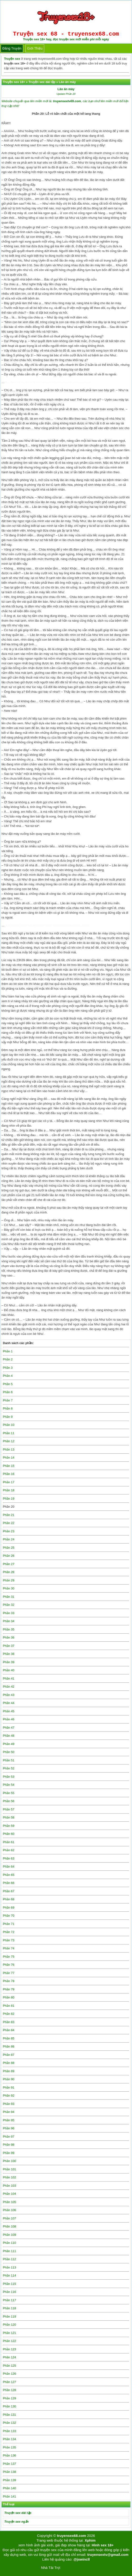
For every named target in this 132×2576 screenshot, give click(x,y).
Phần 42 (8, 1686)
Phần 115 (9, 2284)
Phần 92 (8, 2095)
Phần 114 (9, 2275)
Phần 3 (8, 1367)
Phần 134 (9, 2439)
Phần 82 (8, 2014)
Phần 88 (8, 2063)
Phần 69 (8, 1907)
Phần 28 (8, 1572)
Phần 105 (9, 2202)
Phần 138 (9, 2472)
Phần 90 (8, 2079)
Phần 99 (8, 2153)
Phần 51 (8, 1760)
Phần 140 (9, 2488)
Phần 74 (8, 1948)
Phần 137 (9, 2464)
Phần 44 (8, 1703)
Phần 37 (8, 1646)
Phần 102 (9, 2177)
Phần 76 (8, 1964)
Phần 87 (8, 2055)
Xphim (90, 2540)
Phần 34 (8, 1621)
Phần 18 (8, 1490)
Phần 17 (8, 1482)
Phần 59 (8, 1826)
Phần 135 (9, 2447)
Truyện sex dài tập (17, 2513)
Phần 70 (8, 1915)
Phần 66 (8, 1883)
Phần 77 (8, 1973)
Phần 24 (8, 1539)
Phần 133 (9, 2431)
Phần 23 (8, 1531)
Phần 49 (8, 1744)
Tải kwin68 (69, 2568)
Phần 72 (8, 1932)
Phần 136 (9, 2455)
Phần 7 (8, 1400)
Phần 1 (8, 1351)
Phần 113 (9, 2267)
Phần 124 (9, 2357)
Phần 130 (9, 2406)
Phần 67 (8, 1891)
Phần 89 (8, 2071)
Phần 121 (9, 2333)
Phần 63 (8, 1858)
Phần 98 (8, 2144)
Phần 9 (8, 1417)
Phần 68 (8, 1899)
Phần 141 (9, 2496)
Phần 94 (8, 2112)
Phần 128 (9, 2390)
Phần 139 (9, 2480)
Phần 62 (8, 1850)
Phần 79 (8, 1989)
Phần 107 (9, 2218)
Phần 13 (8, 1449)
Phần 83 (8, 2022)
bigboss (85, 2568)
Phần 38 (8, 1654)
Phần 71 (8, 1924)
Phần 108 (9, 2226)
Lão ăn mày (66, 89)
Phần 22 (8, 1523)
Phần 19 (8, 1498)
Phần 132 (9, 2422)
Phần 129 (9, 2398)
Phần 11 (8, 1433)
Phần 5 (8, 1384)
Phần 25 (8, 1547)
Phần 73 (8, 1940)
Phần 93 (8, 2104)
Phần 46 (8, 1719)
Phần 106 (9, 2210)
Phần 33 (8, 1613)
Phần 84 (8, 2030)
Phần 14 (8, 1457)
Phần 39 (8, 1662)
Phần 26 (8, 1555)
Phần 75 (8, 1956)
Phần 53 (8, 1776)
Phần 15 (8, 1466)
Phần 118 (9, 2308)
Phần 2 (8, 1359)
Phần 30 (8, 1588)
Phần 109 (9, 2234)
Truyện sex (12, 58)
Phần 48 (8, 1735)
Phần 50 (8, 1752)
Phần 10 (8, 1425)
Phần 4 (8, 1376)
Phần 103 (9, 2185)
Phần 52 (8, 1768)
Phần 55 (8, 1793)
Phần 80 (8, 1997)
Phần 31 (8, 1596)
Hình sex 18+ (103, 2545)
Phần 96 (8, 2128)
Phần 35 (8, 1629)
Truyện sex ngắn (16, 2521)
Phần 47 (8, 1727)
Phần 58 (8, 1817)
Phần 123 (9, 2349)
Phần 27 (8, 1564)
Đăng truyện (11, 48)
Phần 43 (8, 1695)
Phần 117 (9, 2300)
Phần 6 (8, 1392)
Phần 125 (9, 2365)
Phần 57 (8, 1809)
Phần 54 (8, 1784)
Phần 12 (8, 1441)
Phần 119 (9, 2316)
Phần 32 (8, 1605)
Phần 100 (9, 2161)
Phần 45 (8, 1711)
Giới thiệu (35, 48)
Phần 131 (9, 2414)
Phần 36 (8, 1637)
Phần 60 (8, 1834)
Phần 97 (8, 2136)
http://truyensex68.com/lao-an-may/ (71, 382)
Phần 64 (8, 1866)
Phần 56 (8, 1801)
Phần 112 (9, 2259)
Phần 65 (8, 1875)
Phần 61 (8, 1842)
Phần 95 (8, 2120)
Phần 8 (8, 1408)
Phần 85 (8, 2038)
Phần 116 (9, 2292)
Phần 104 (9, 2193)
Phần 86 (8, 2046)
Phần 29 (8, 1580)
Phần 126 (9, 2373)
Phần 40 (8, 1670)
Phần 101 (9, 2169)
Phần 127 (9, 2382)
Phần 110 (9, 2243)
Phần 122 (9, 2341)
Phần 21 (8, 1515)
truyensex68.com (71, 2536)
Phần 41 (8, 1678)
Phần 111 (9, 2251)
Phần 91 (8, 2087)
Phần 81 (8, 2005)
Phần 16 (8, 1474)
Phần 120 (9, 2324)
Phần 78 (8, 1981)
